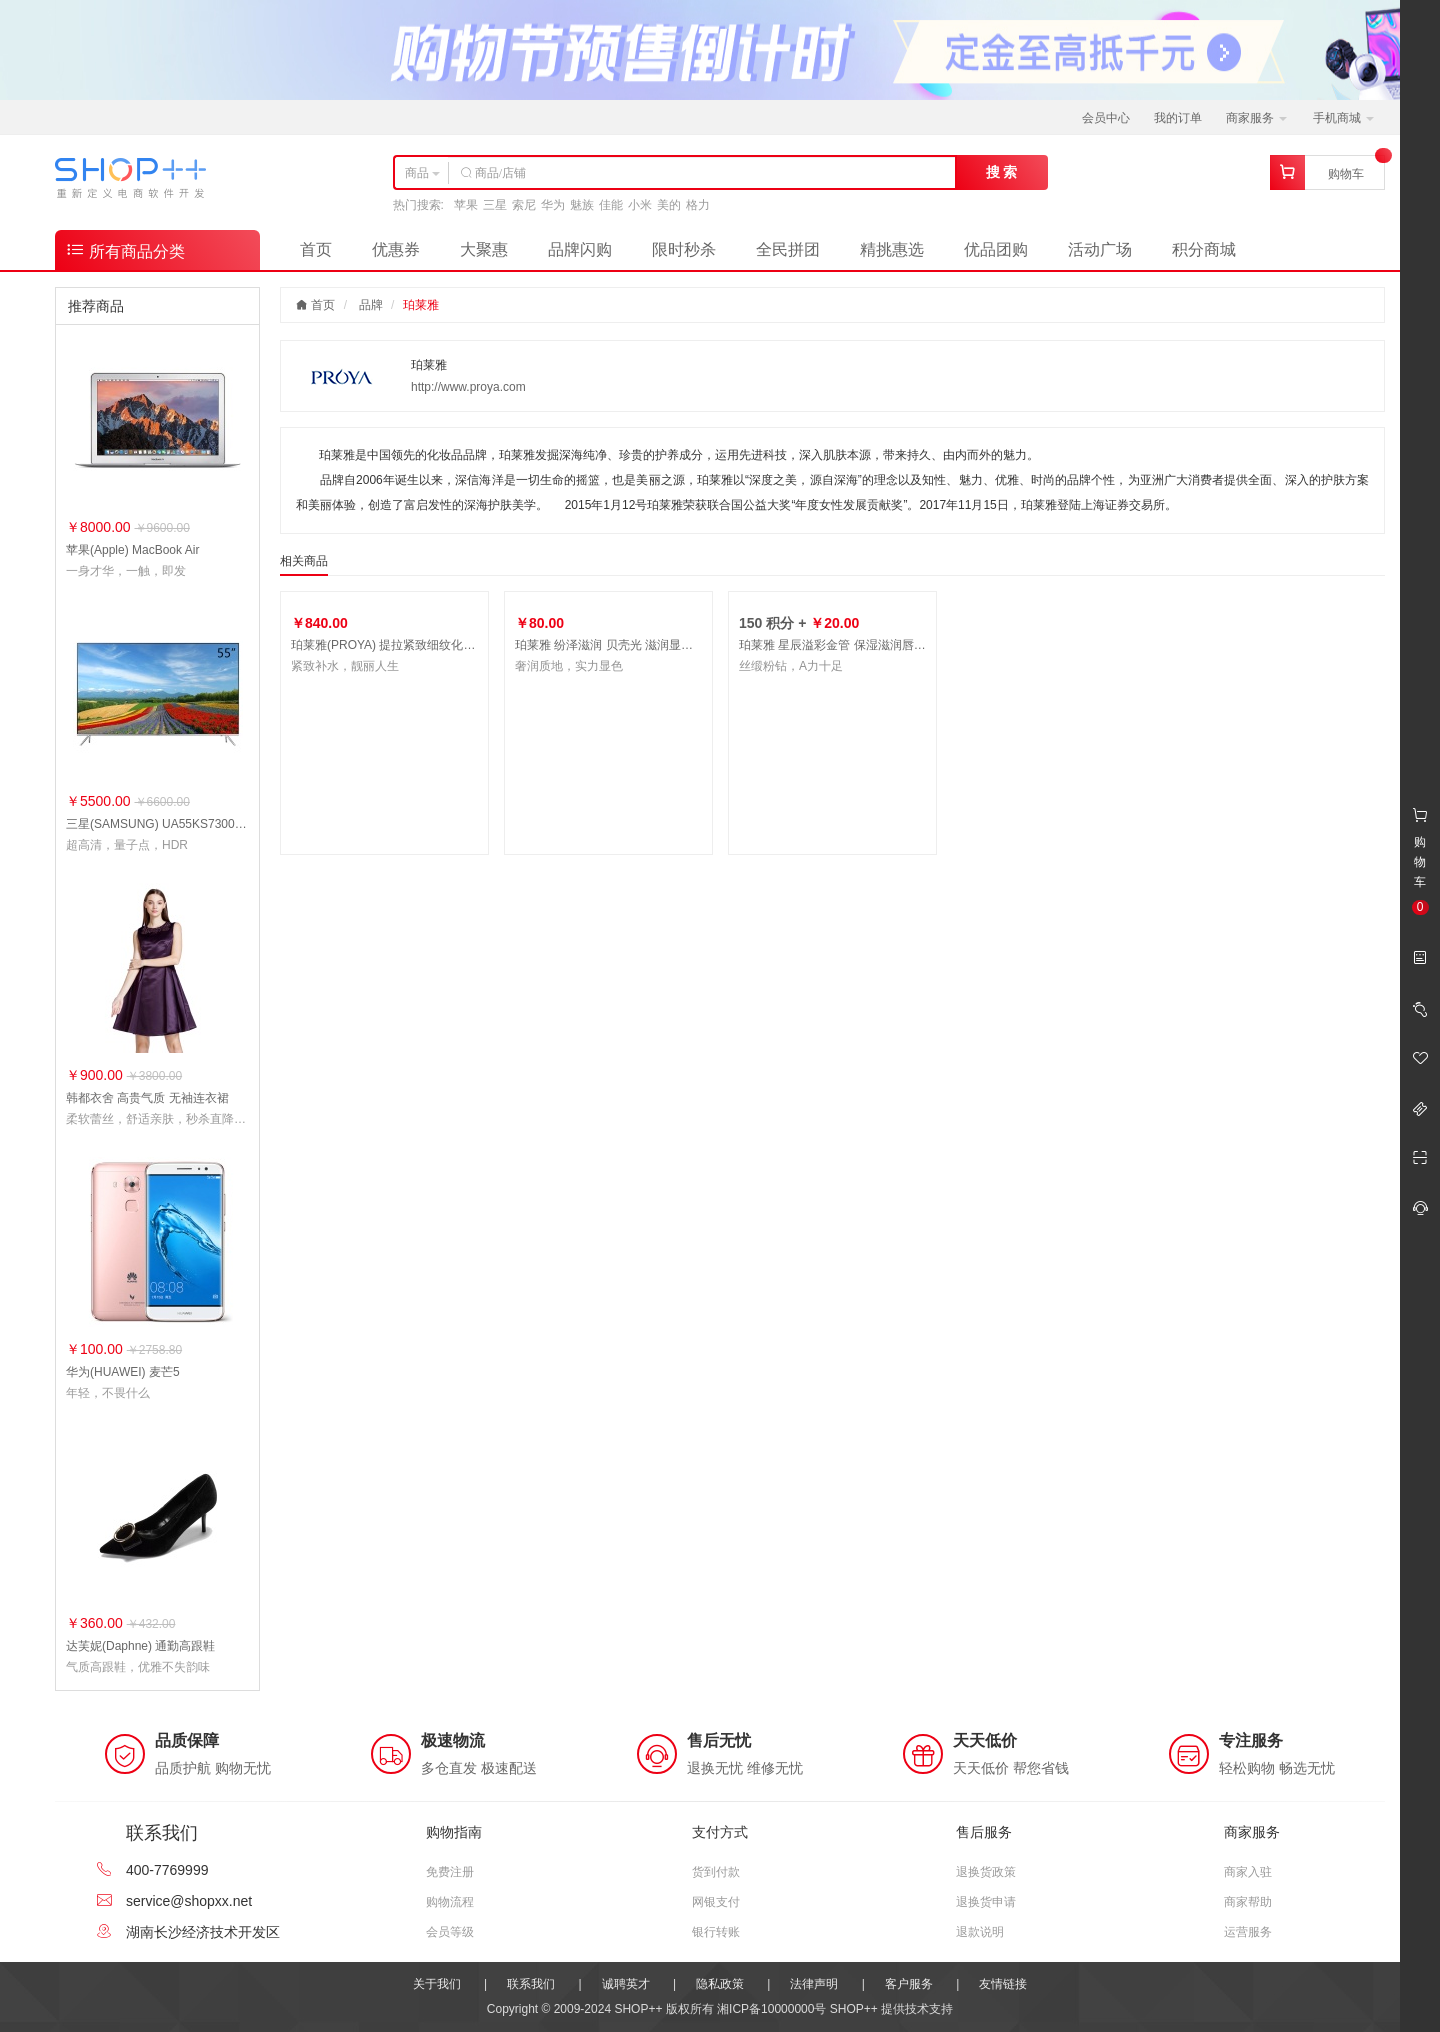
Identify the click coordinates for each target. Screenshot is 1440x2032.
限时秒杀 (684, 249)
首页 (316, 249)
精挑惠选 (892, 249)
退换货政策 (986, 1872)
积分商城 (1204, 249)
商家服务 (1256, 118)
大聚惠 (484, 249)
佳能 (611, 205)
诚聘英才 (626, 1984)
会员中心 (1106, 118)
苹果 (466, 205)
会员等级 (450, 1932)
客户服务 (909, 1984)
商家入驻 (1248, 1872)
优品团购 (996, 249)
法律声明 (814, 1984)
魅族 (582, 205)
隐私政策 (720, 1984)
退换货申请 (986, 1902)
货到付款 (716, 1872)
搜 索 (1002, 172)
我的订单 (1178, 118)
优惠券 (396, 249)
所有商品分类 (125, 249)
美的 (669, 205)
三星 (495, 205)
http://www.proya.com (468, 387)
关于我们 (437, 1984)
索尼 (524, 205)
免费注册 (450, 1872)
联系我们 (531, 1984)
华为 (553, 205)
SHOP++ (854, 2009)
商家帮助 (1248, 1902)
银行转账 (716, 1932)
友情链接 (1003, 1984)
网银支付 (716, 1902)
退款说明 (980, 1932)
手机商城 (1343, 118)
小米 (640, 205)
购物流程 (450, 1902)
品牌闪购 (580, 249)
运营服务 (1248, 1932)
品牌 (371, 305)
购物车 (1346, 174)
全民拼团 (788, 249)
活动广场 (1100, 249)
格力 (698, 205)
